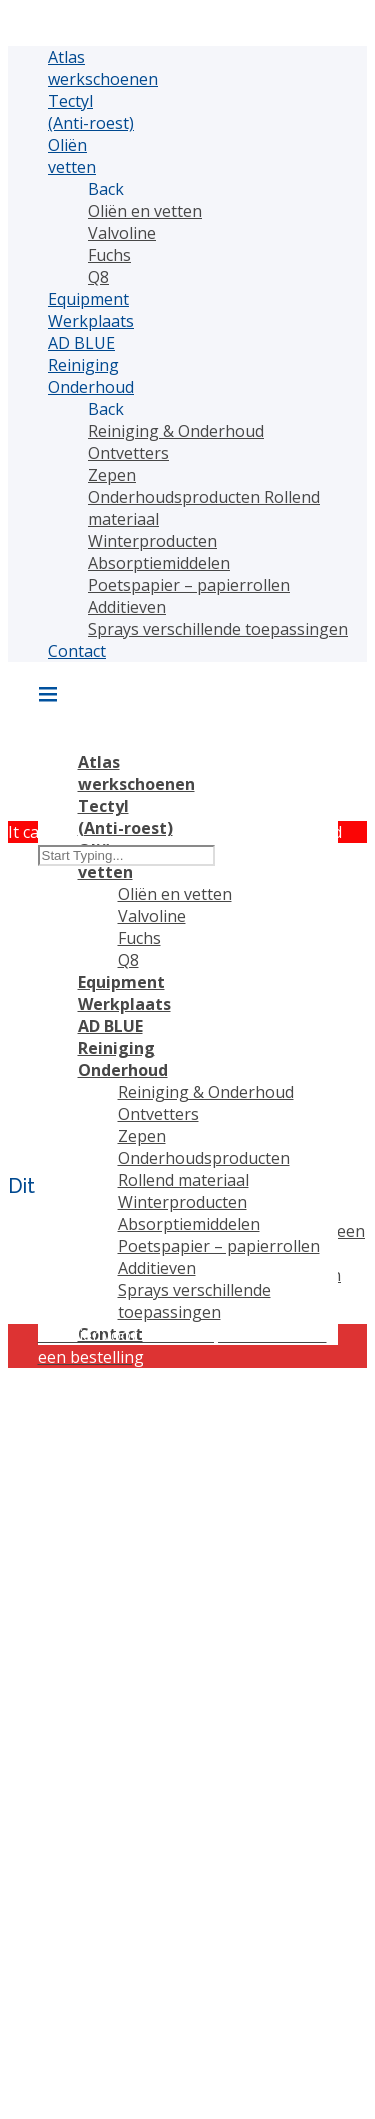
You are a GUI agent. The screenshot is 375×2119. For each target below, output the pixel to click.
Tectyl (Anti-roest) (91, 112)
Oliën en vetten (145, 211)
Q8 (98, 277)
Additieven (127, 607)
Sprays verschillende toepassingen (218, 629)
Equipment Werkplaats (91, 310)
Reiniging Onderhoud (91, 376)
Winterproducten (152, 541)
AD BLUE (81, 343)
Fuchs (109, 255)
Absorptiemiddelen (159, 563)
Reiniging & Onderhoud (176, 431)
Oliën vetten (72, 156)
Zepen (112, 475)
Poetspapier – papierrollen (189, 585)
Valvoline (122, 233)
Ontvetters (128, 453)
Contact (77, 651)
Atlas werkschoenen (103, 68)
